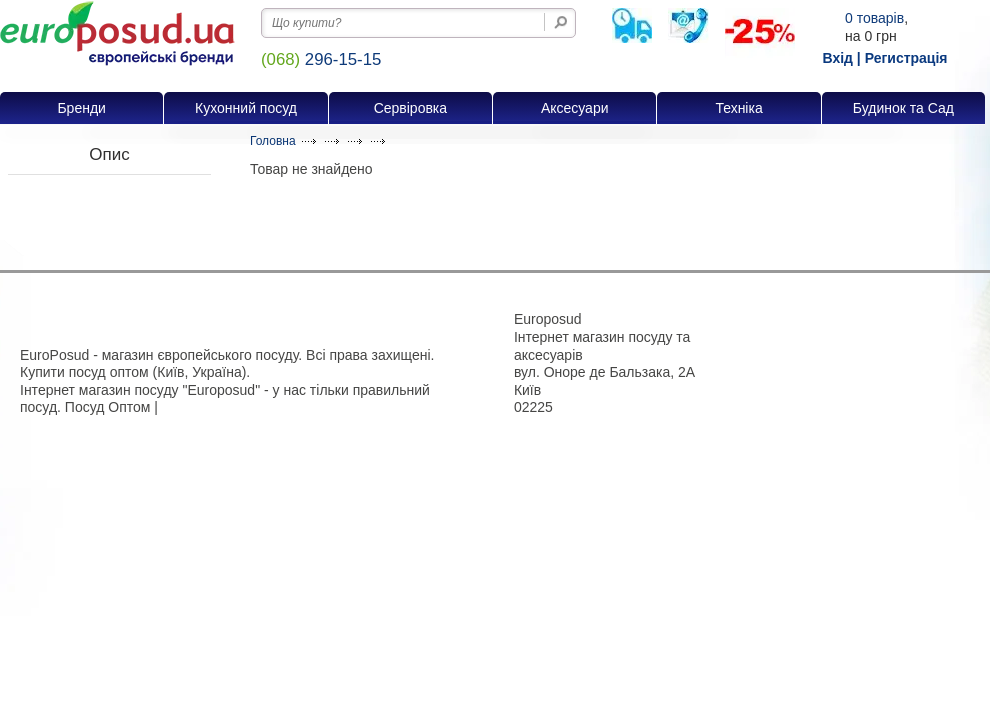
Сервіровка (410, 108)
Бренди (81, 108)
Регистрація (906, 58)
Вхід (837, 58)
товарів (874, 18)
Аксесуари (575, 108)
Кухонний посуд (246, 108)
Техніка (738, 108)
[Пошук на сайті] (560, 22)
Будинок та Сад (903, 108)
